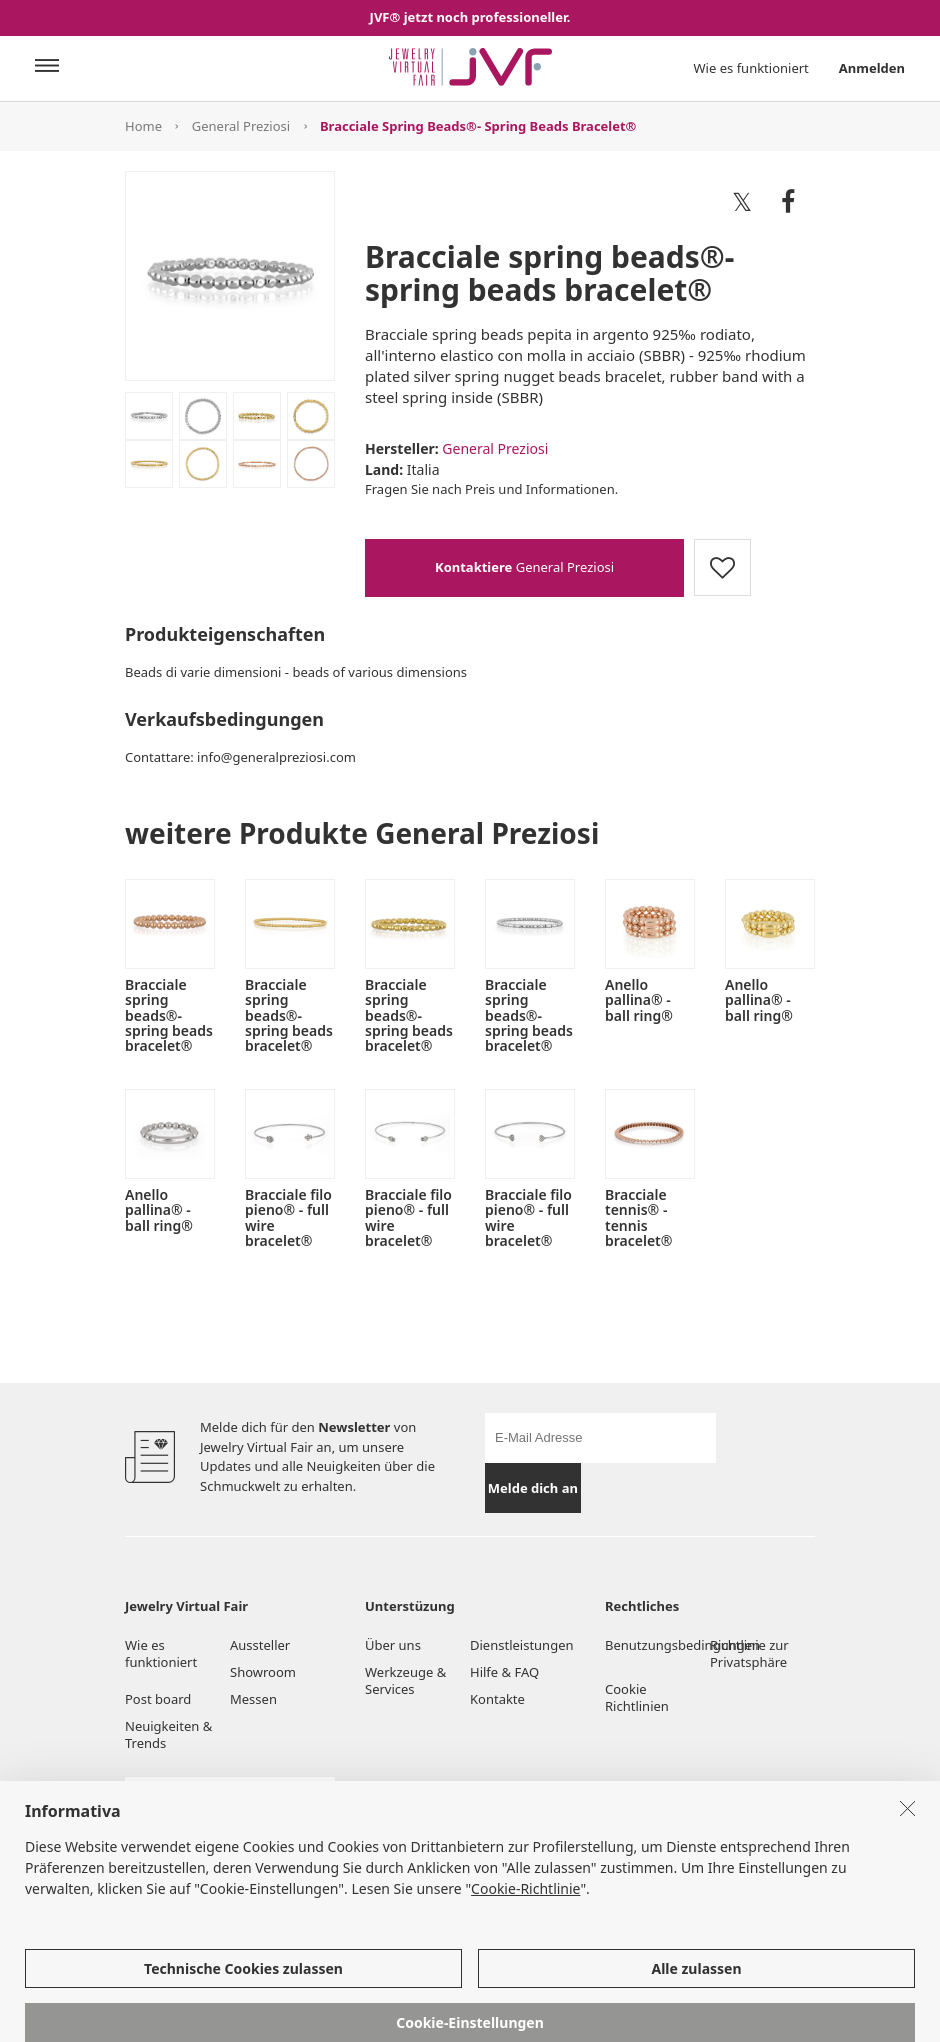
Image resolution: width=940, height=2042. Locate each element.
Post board (158, 1699)
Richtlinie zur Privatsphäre (749, 1653)
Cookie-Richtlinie (525, 1937)
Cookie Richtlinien (638, 1697)
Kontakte (497, 1699)
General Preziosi (241, 126)
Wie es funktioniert (751, 68)
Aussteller (260, 1645)
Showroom (263, 1672)
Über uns (393, 1645)
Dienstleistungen (522, 1645)
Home (143, 126)
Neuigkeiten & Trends (168, 1734)
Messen (253, 1699)
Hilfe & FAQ (504, 1672)
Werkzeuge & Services (405, 1680)
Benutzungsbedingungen (657, 1645)
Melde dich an (533, 1488)
